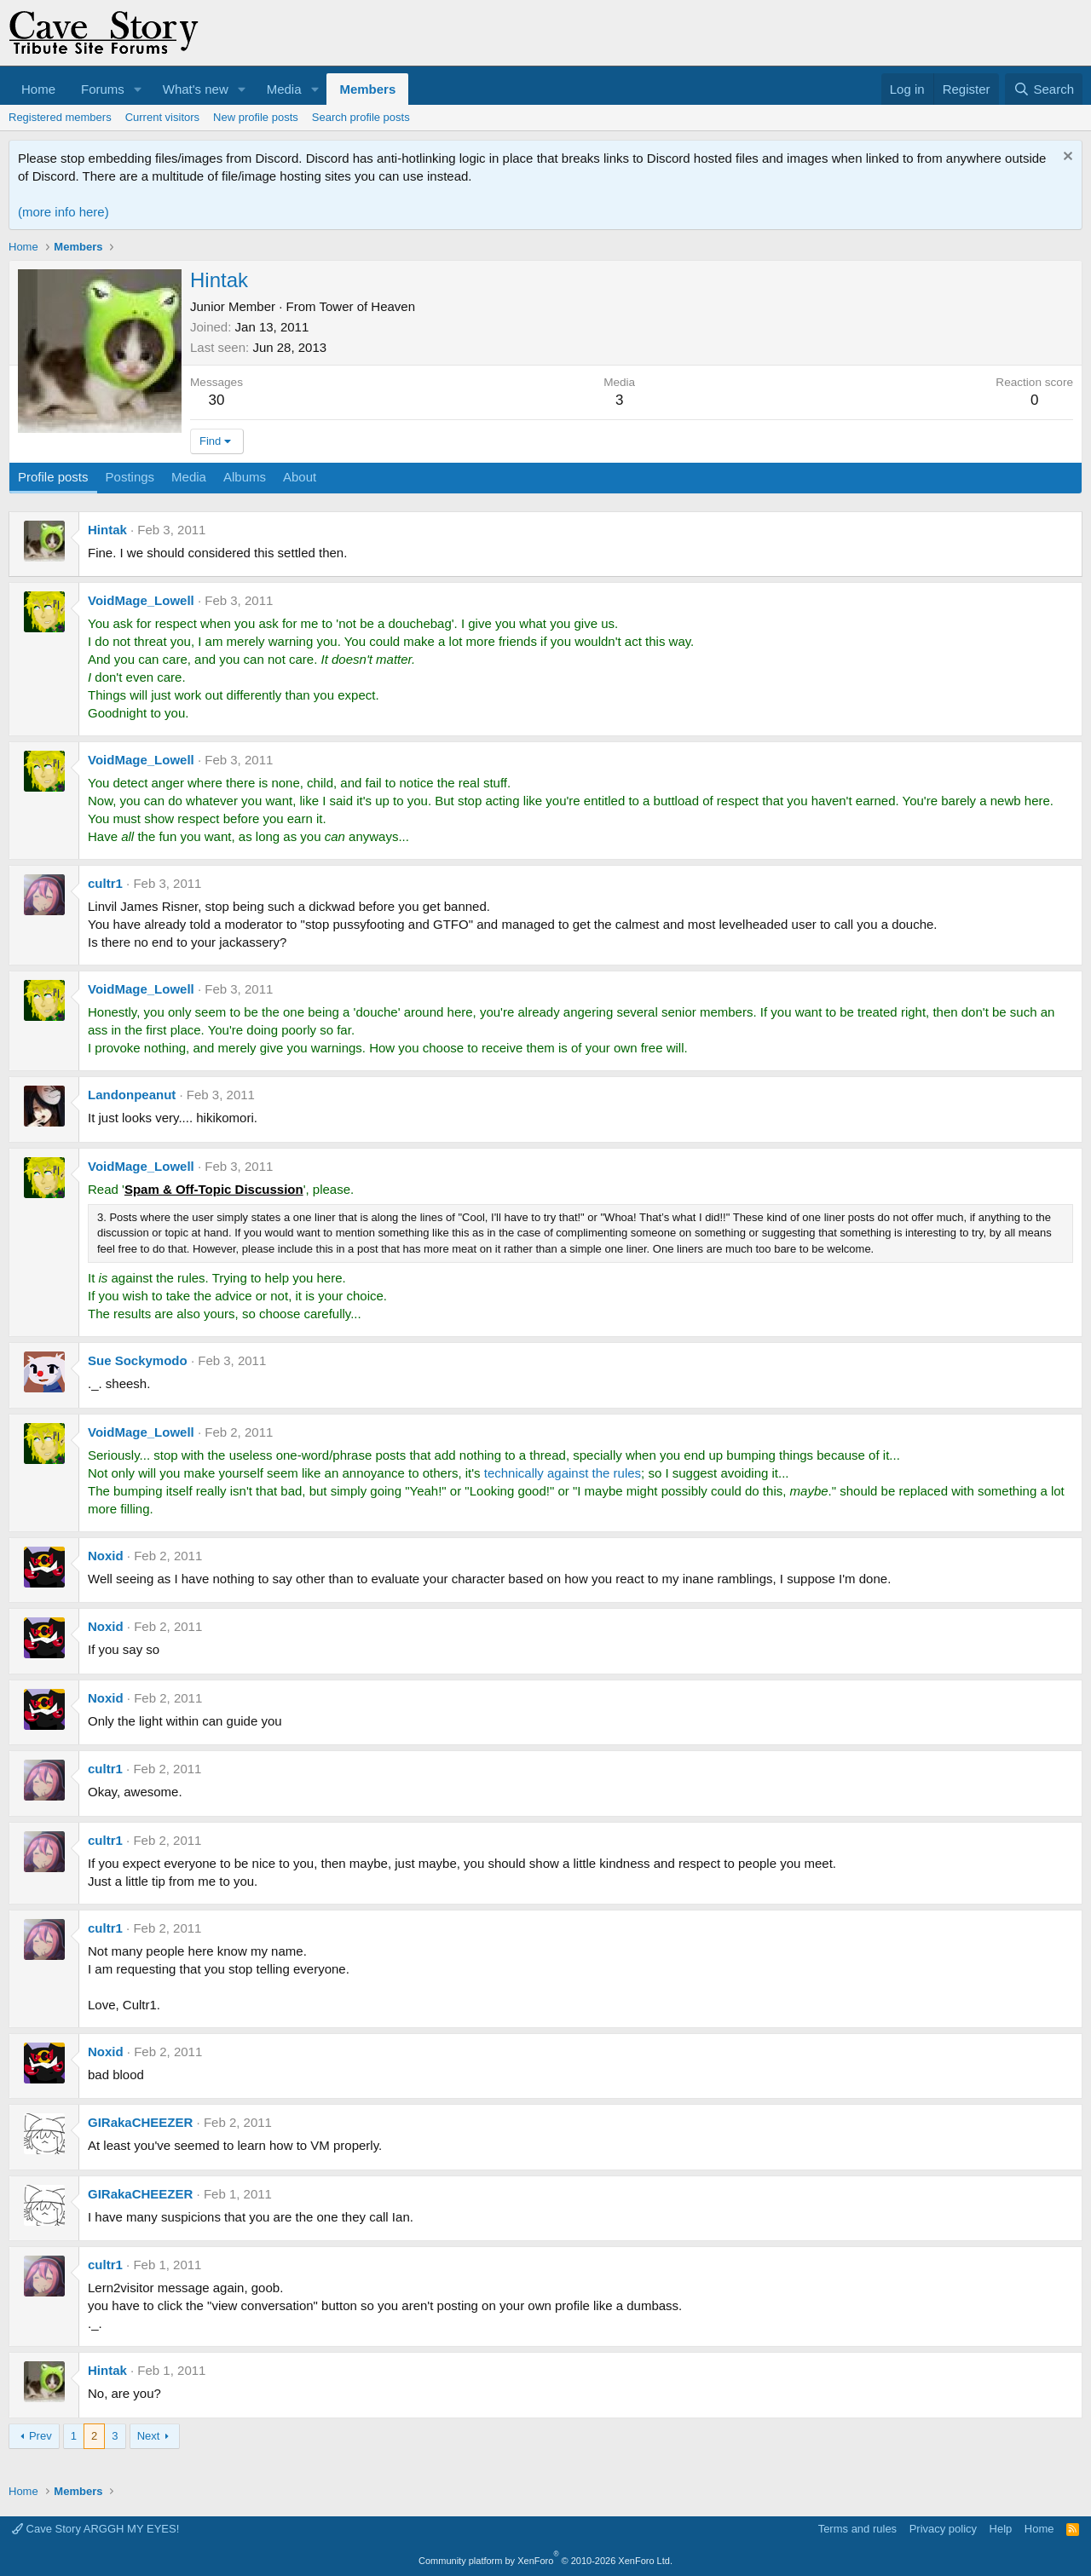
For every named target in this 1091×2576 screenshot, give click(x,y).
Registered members (60, 117)
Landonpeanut (132, 1094)
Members (367, 89)
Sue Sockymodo (138, 1360)
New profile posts (255, 117)
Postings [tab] (130, 477)
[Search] (1043, 89)
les (633, 1473)
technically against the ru (554, 1473)
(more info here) (63, 212)
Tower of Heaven (367, 306)
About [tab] (299, 477)
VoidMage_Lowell (141, 600)
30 (217, 400)
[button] (138, 89)
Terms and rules (857, 2528)
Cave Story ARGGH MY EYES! (95, 2528)
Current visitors (162, 117)
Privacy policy (943, 2528)
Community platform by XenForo (545, 2561)
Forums (102, 89)
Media (284, 89)
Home (38, 89)
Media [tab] (188, 477)
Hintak (107, 529)
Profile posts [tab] (53, 477)
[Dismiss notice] (1066, 158)
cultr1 (105, 883)
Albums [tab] (244, 477)
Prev (40, 2435)
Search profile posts (361, 117)
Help (1001, 2528)
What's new (195, 89)
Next (148, 2435)
